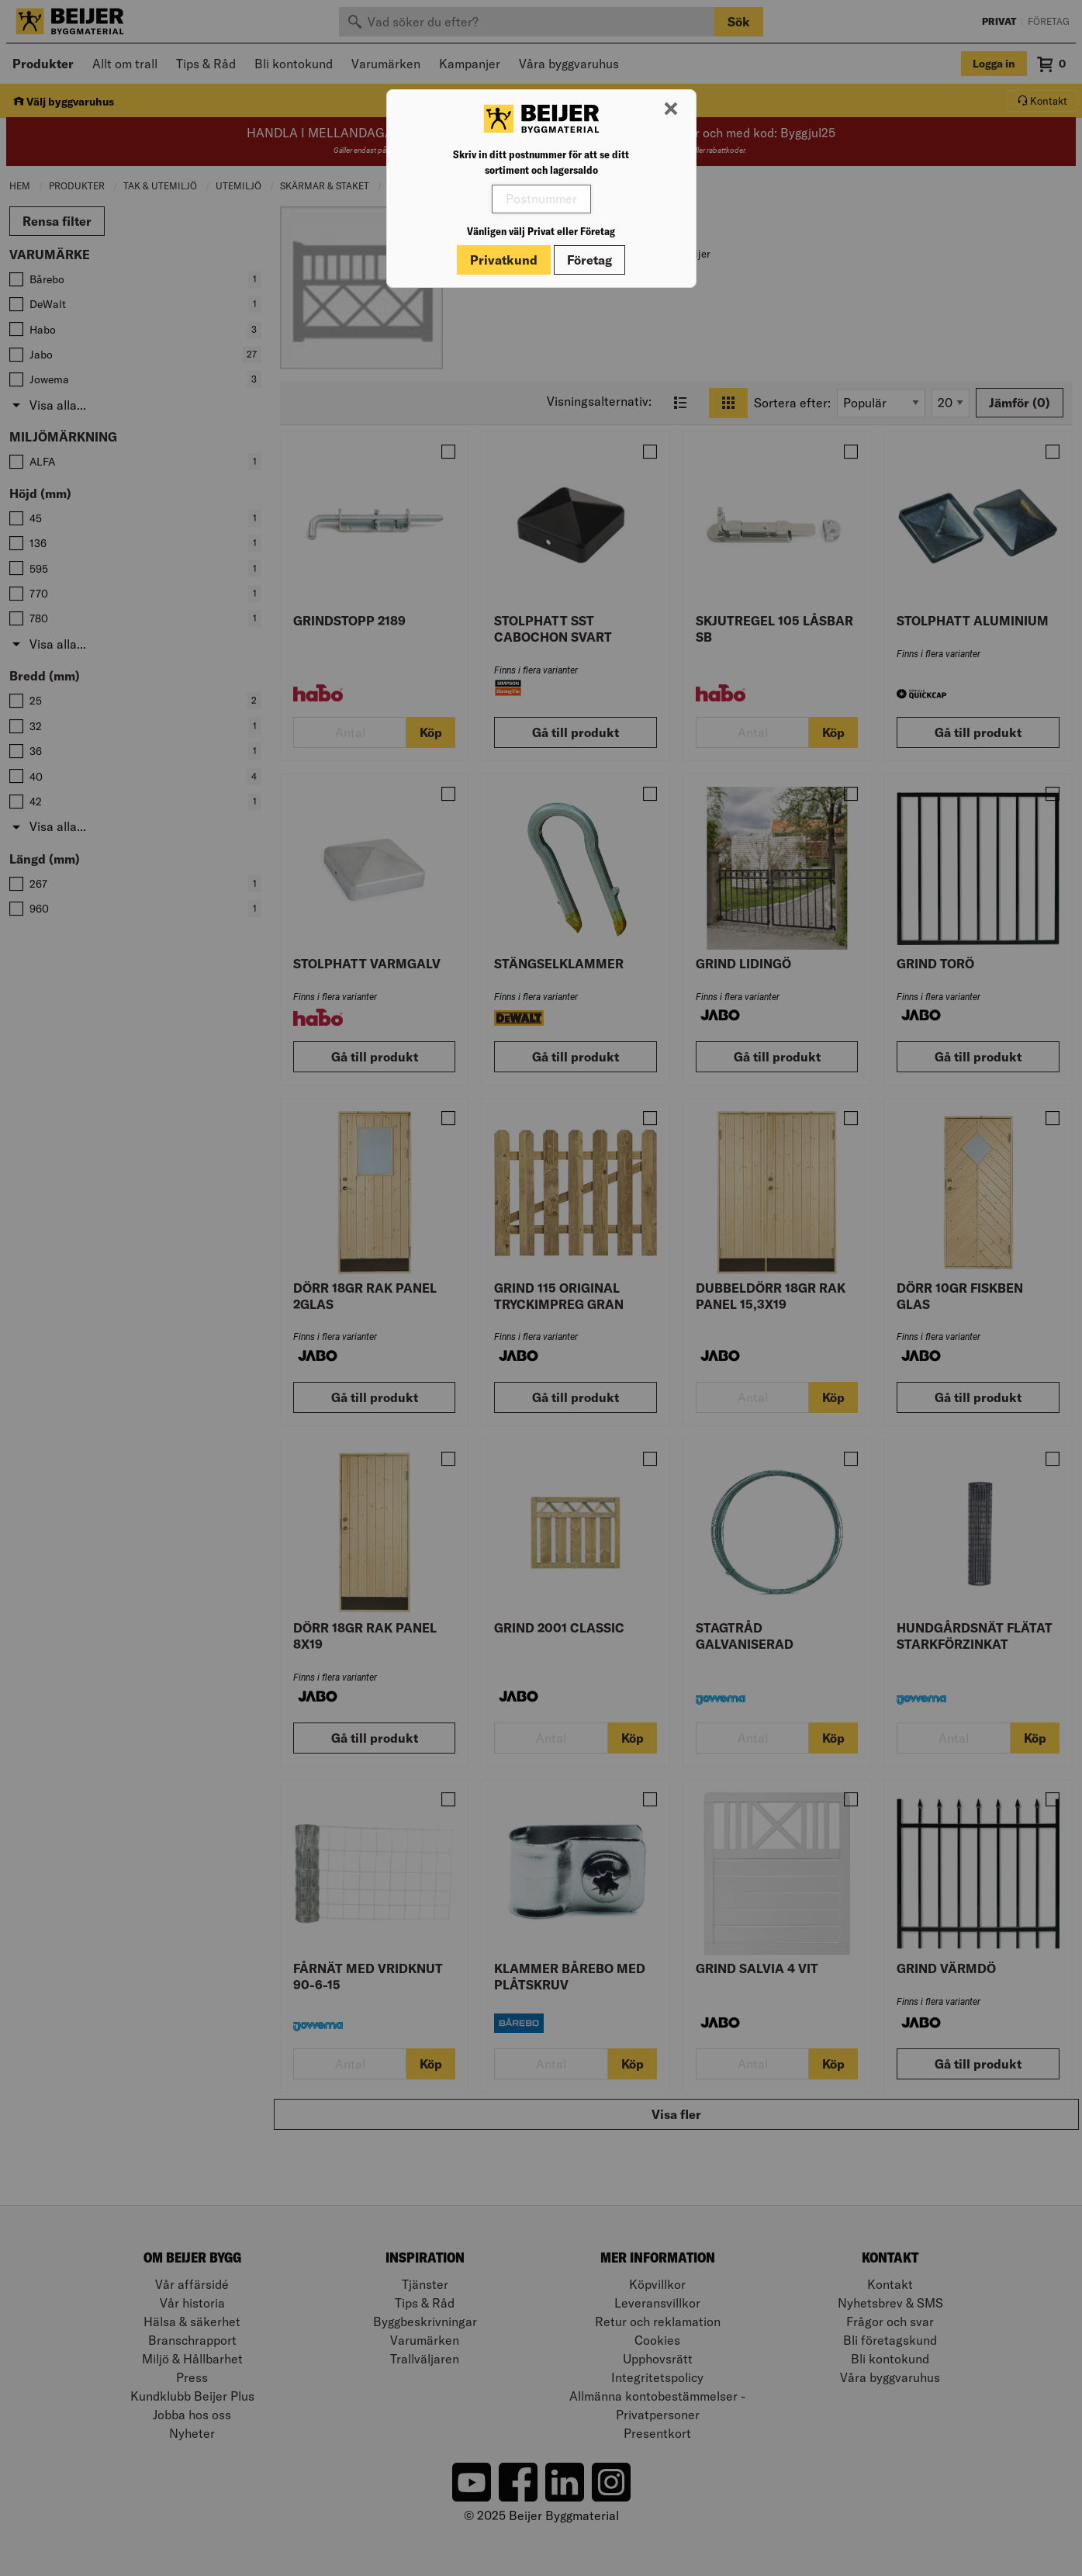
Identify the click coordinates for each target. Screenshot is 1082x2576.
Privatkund (504, 260)
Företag (589, 260)
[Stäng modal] (671, 109)
